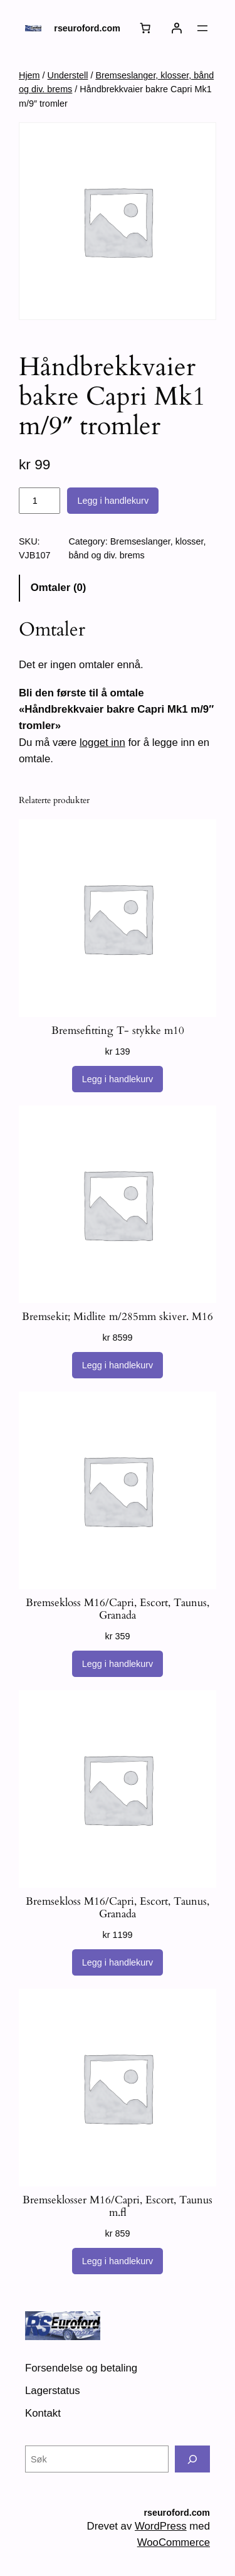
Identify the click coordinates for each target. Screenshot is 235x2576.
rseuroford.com (87, 28)
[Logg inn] (177, 28)
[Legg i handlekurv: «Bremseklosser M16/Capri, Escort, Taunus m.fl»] (118, 2261)
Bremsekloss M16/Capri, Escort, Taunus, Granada (117, 1609)
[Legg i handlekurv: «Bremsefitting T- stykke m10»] (118, 1079)
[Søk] (192, 2459)
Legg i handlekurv (113, 501)
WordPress (161, 2526)
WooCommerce (173, 2542)
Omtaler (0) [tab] (58, 587)
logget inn (102, 742)
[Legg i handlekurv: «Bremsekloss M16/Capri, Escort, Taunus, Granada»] (118, 1664)
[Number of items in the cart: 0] (145, 28)
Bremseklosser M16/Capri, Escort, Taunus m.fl (117, 2206)
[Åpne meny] (202, 28)
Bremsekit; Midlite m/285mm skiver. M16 (117, 1317)
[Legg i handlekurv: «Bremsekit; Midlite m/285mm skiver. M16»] (118, 1365)
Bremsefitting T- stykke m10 (117, 1031)
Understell (68, 75)
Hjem (29, 75)
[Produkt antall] (39, 500)
